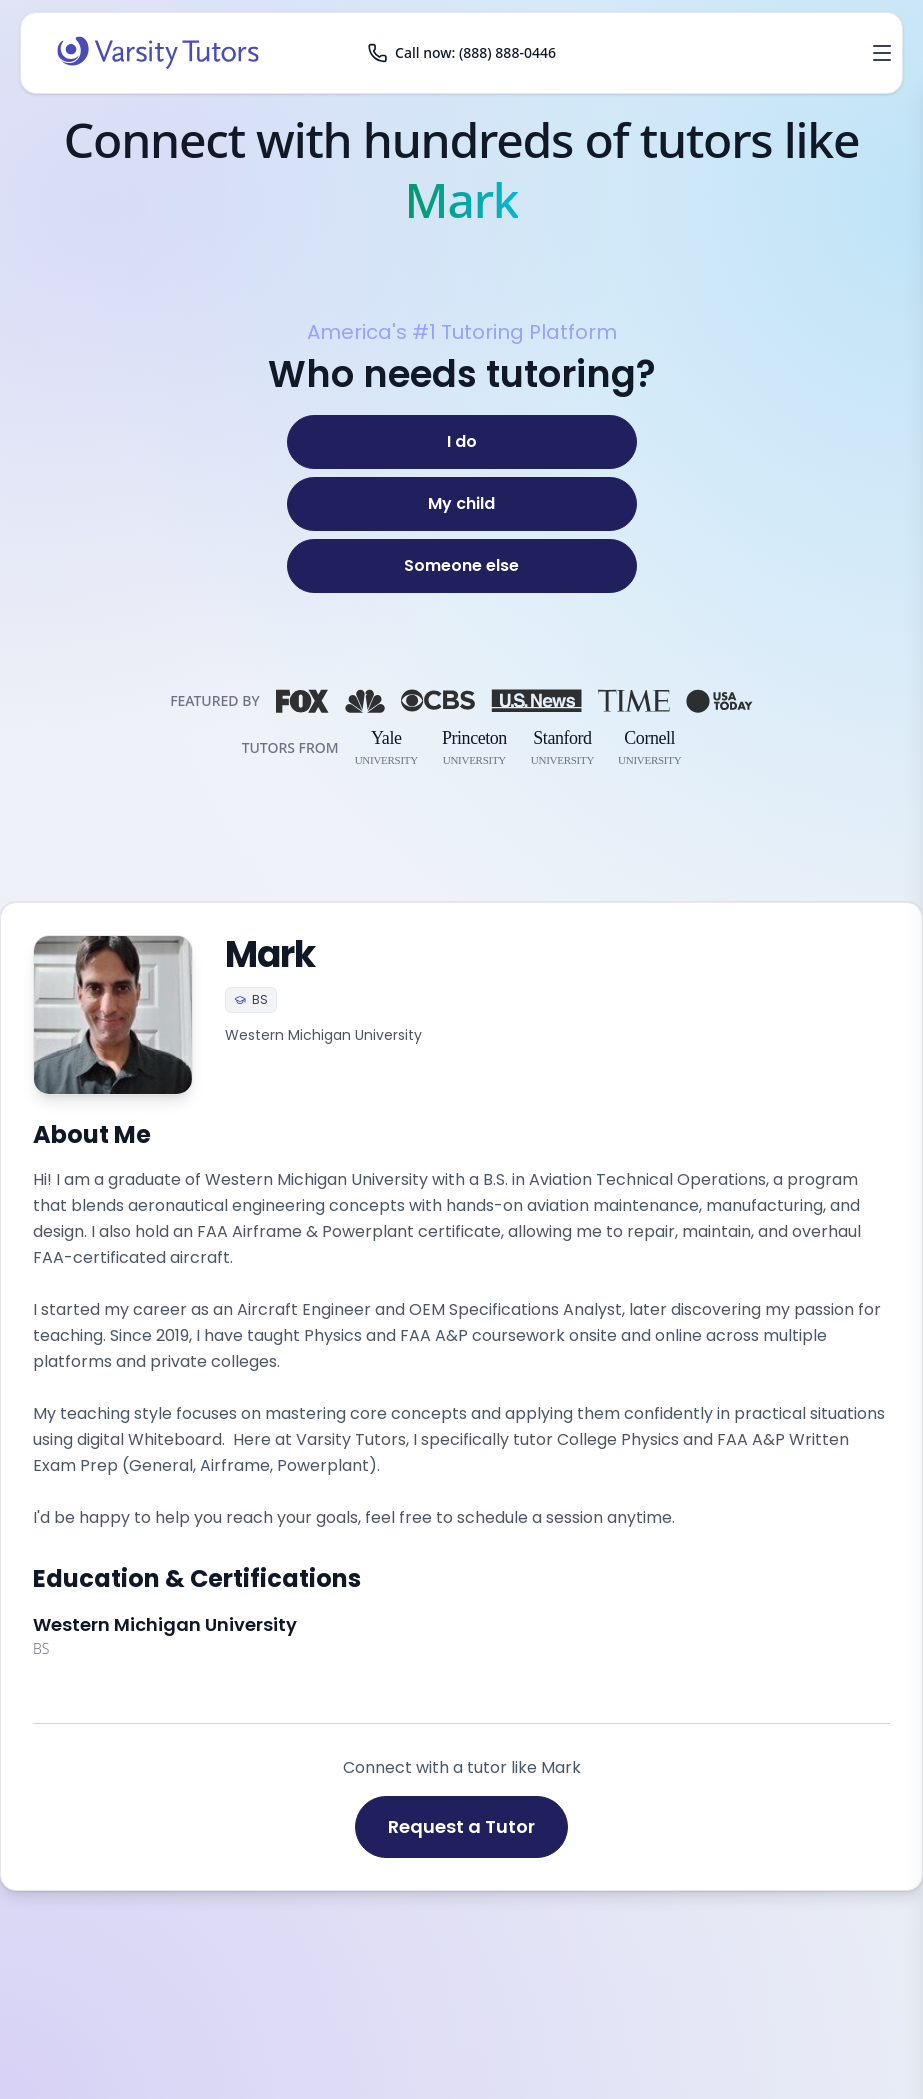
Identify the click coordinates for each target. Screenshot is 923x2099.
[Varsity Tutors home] (158, 53)
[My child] (462, 504)
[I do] (462, 442)
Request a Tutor (461, 1826)
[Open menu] (882, 53)
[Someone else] (462, 566)
